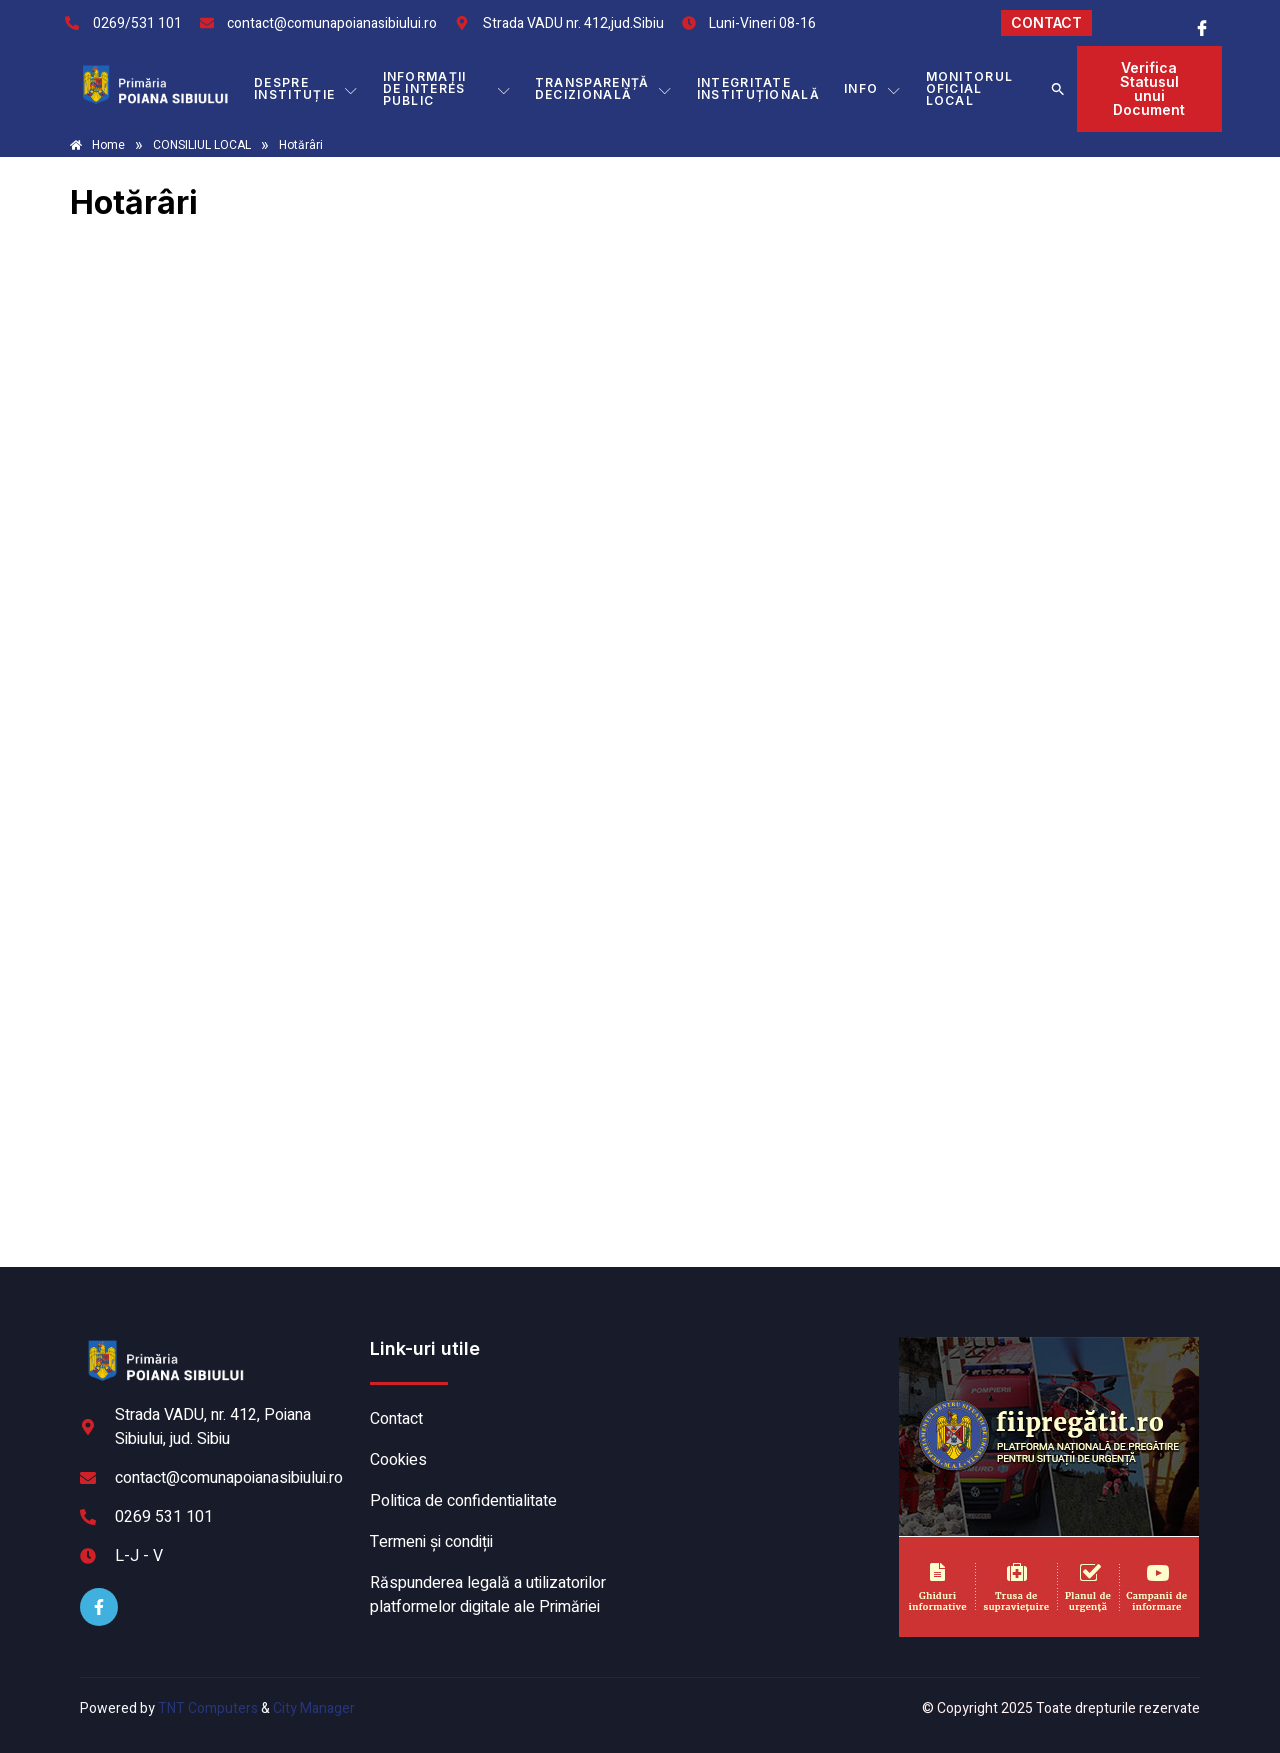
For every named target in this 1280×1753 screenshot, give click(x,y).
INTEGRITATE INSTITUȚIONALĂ (758, 88)
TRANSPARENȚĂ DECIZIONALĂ (604, 88)
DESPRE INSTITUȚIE (306, 88)
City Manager (314, 1708)
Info (873, 89)
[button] (1058, 89)
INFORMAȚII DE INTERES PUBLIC (447, 88)
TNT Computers (208, 1708)
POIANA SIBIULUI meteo (765, 1412)
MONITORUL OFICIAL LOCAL (970, 88)
